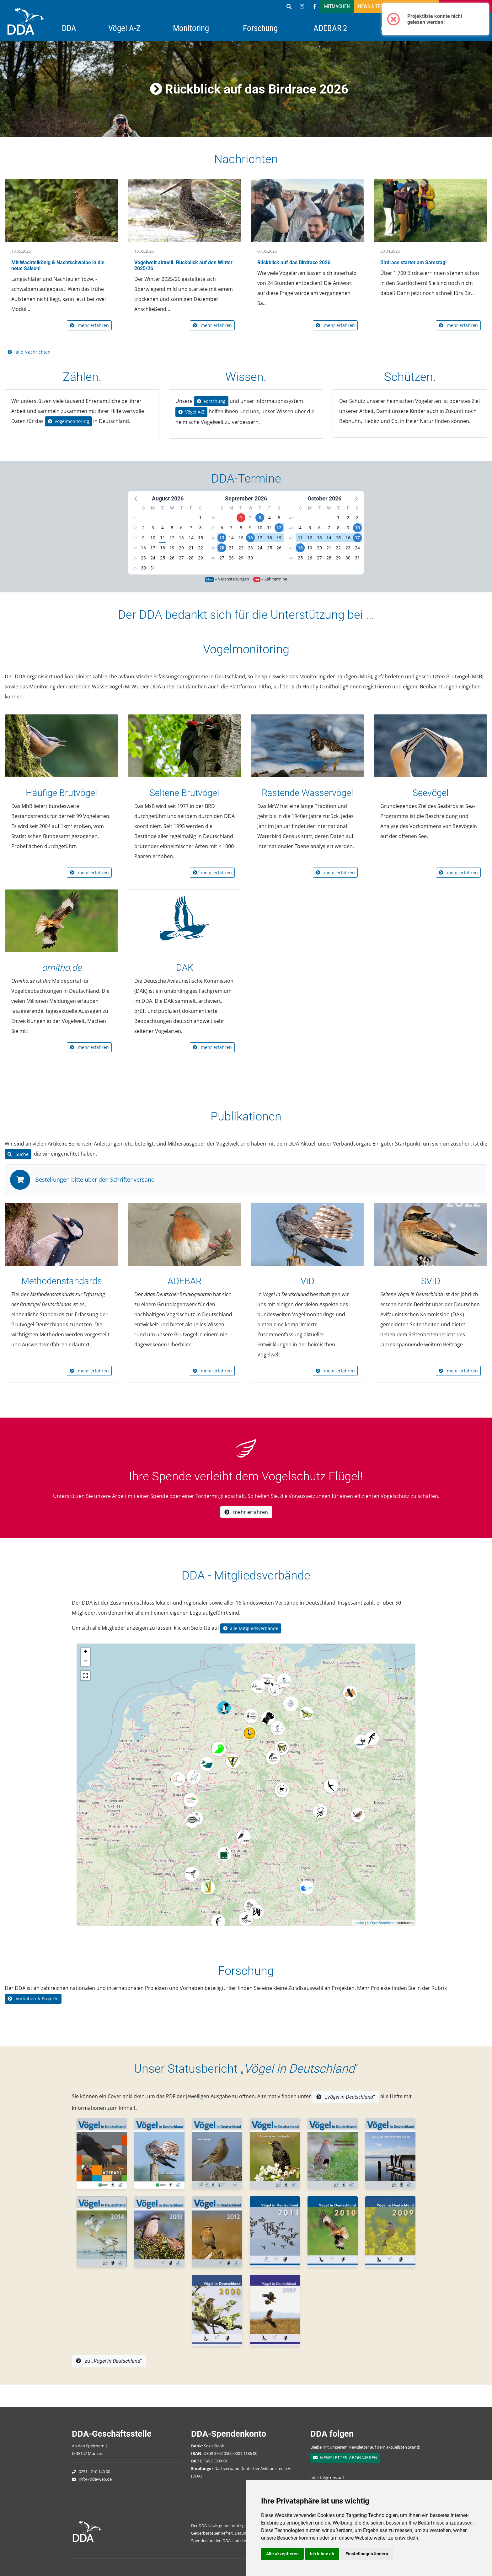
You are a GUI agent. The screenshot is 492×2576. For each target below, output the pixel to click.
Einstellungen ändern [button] (366, 2553)
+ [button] (85, 1652)
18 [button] (162, 547)
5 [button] (172, 527)
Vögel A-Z (124, 28)
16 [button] (143, 547)
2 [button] (143, 527)
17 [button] (152, 547)
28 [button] (191, 557)
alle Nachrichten (29, 352)
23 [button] (143, 557)
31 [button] (152, 567)
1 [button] (200, 517)
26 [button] (171, 557)
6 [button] (181, 527)
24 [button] (152, 557)
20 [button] (181, 547)
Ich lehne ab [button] (322, 2553)
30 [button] (143, 567)
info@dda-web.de (95, 2479)
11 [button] (162, 537)
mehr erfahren (89, 325)
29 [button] (200, 557)
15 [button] (200, 537)
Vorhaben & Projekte (33, 1998)
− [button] (85, 1661)
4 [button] (162, 527)
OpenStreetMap (382, 1923)
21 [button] (191, 547)
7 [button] (191, 527)
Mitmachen (337, 6)
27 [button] (181, 557)
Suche (18, 1154)
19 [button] (171, 547)
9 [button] (143, 537)
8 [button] (200, 527)
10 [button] (152, 537)
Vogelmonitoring (68, 421)
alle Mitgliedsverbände (250, 1628)
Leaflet (359, 1923)
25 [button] (162, 557)
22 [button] (200, 547)
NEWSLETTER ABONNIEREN (345, 2458)
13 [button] (181, 537)
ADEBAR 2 (330, 28)
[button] (136, 498)
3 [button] (153, 527)
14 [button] (191, 537)
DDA (69, 28)
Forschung (260, 28)
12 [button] (171, 537)
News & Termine (376, 6)
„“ (345, 2096)
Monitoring (191, 28)
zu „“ (109, 2361)
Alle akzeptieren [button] (282, 2553)
